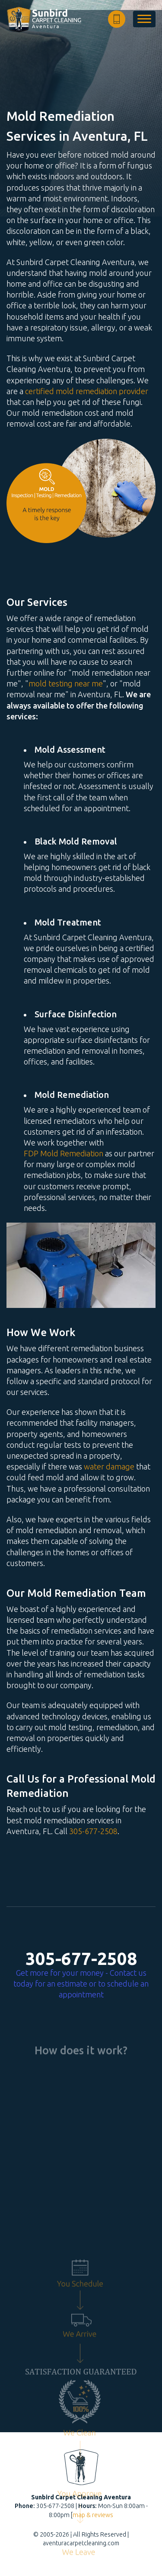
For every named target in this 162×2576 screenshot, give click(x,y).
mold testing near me (66, 683)
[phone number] (117, 19)
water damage (109, 1466)
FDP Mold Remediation (63, 1153)
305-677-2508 (93, 1831)
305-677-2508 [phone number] (81, 1959)
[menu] (144, 19)
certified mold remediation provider (86, 391)
